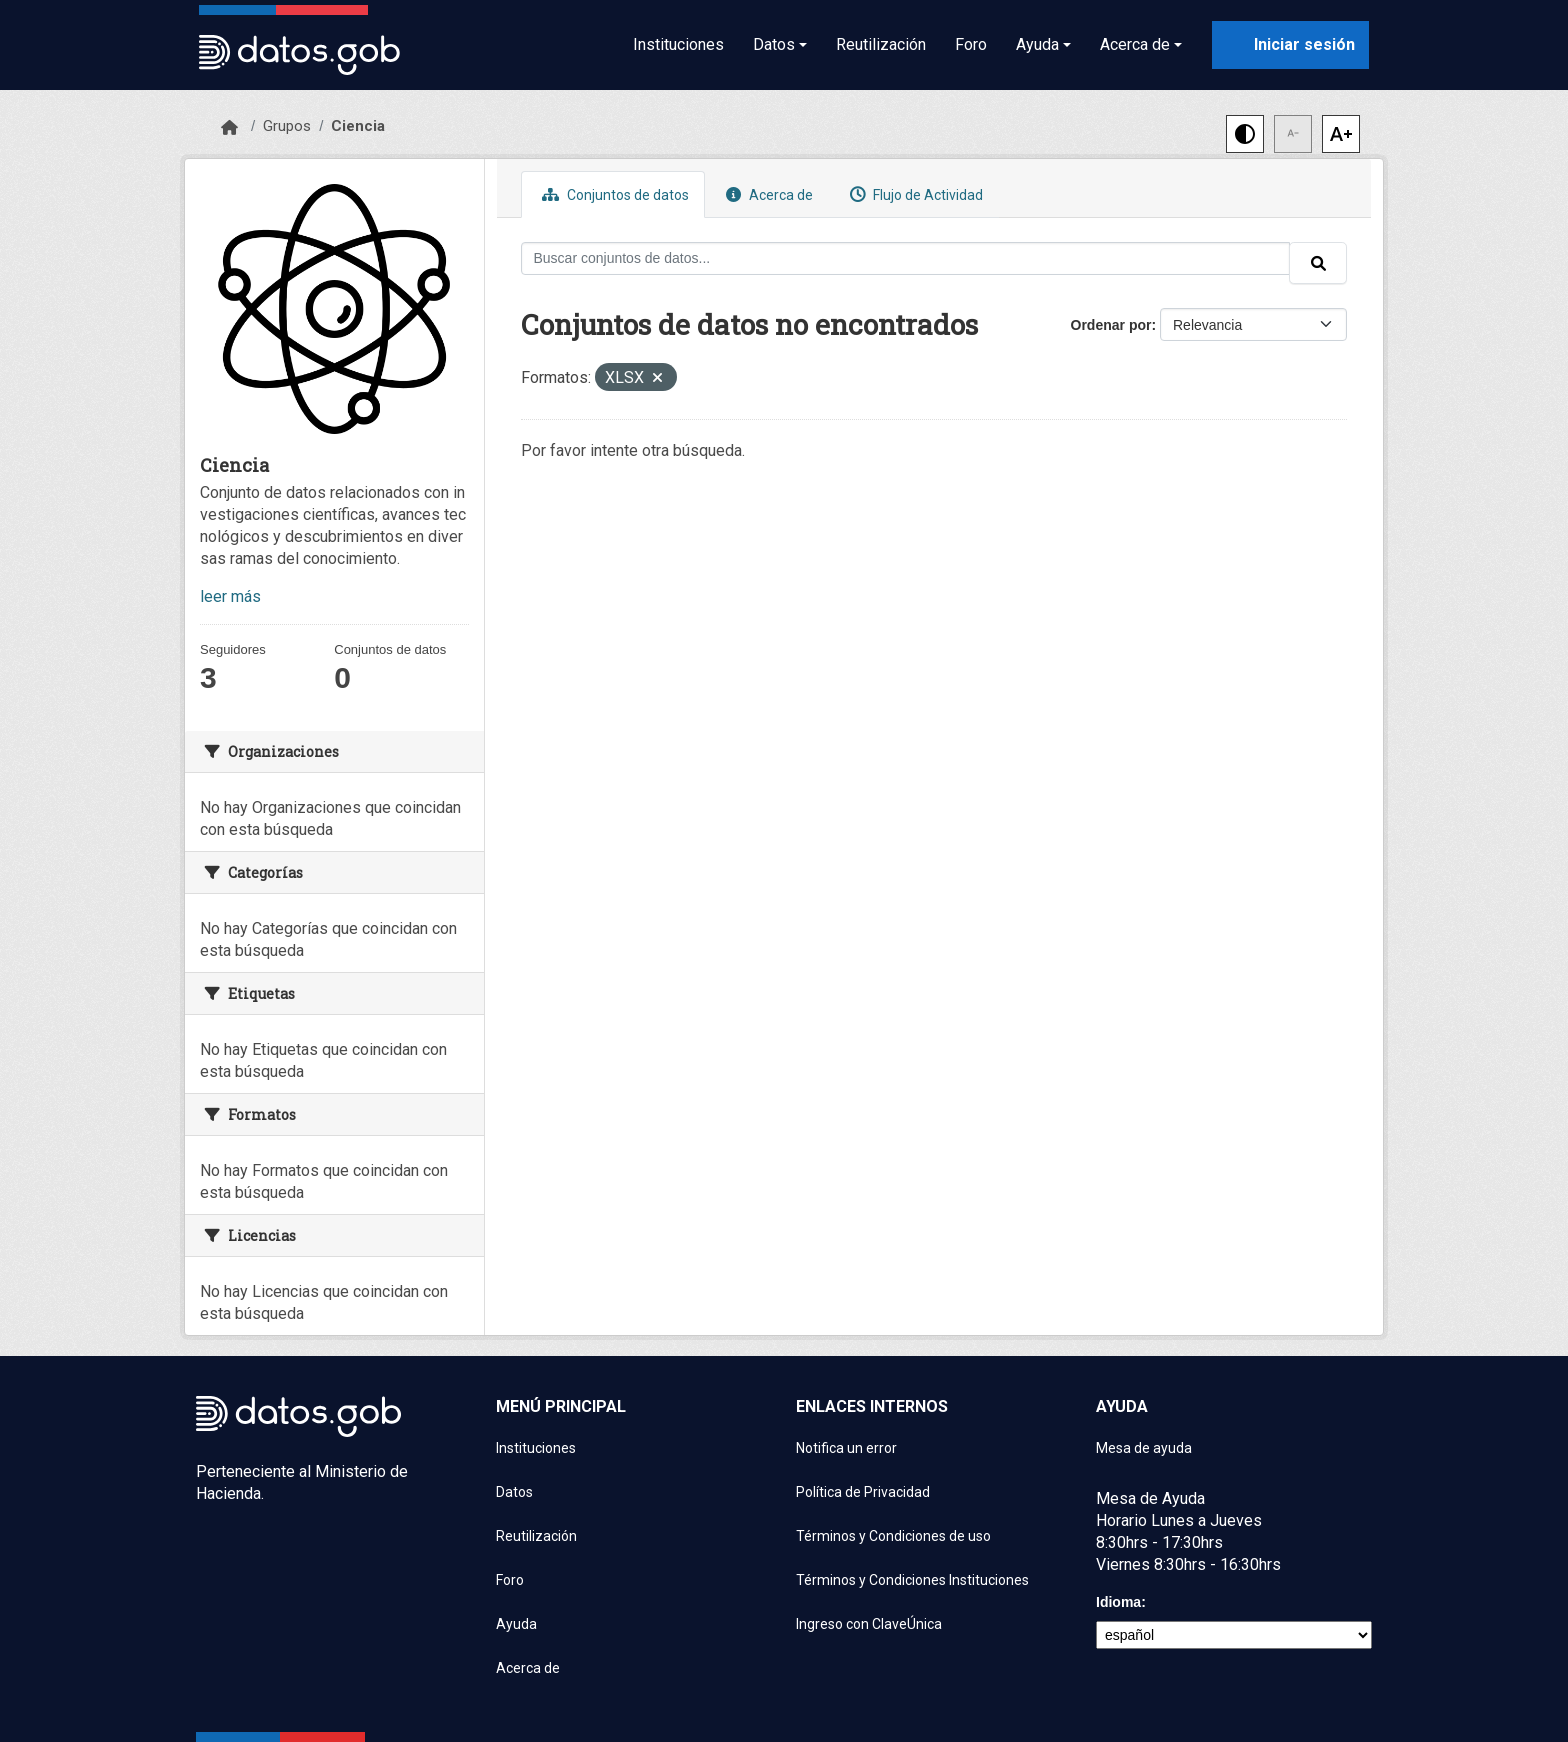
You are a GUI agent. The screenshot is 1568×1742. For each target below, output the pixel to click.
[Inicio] (229, 128)
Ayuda (516, 1624)
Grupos (287, 126)
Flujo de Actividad (914, 194)
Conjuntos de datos (613, 194)
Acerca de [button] (1135, 44)
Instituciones (678, 44)
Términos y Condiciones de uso (893, 1536)
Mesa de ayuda (1144, 1448)
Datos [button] (774, 44)
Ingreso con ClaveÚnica (869, 1624)
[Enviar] (1318, 263)
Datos (514, 1492)
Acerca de (767, 194)
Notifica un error (846, 1448)
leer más (230, 596)
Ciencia (358, 126)
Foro (971, 44)
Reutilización (881, 44)
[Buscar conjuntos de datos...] (906, 258)
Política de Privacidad (863, 1492)
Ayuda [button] (1037, 44)
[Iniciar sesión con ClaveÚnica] (1290, 45)
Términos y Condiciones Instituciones (912, 1580)
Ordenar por (1111, 325)
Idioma (1118, 1602)
